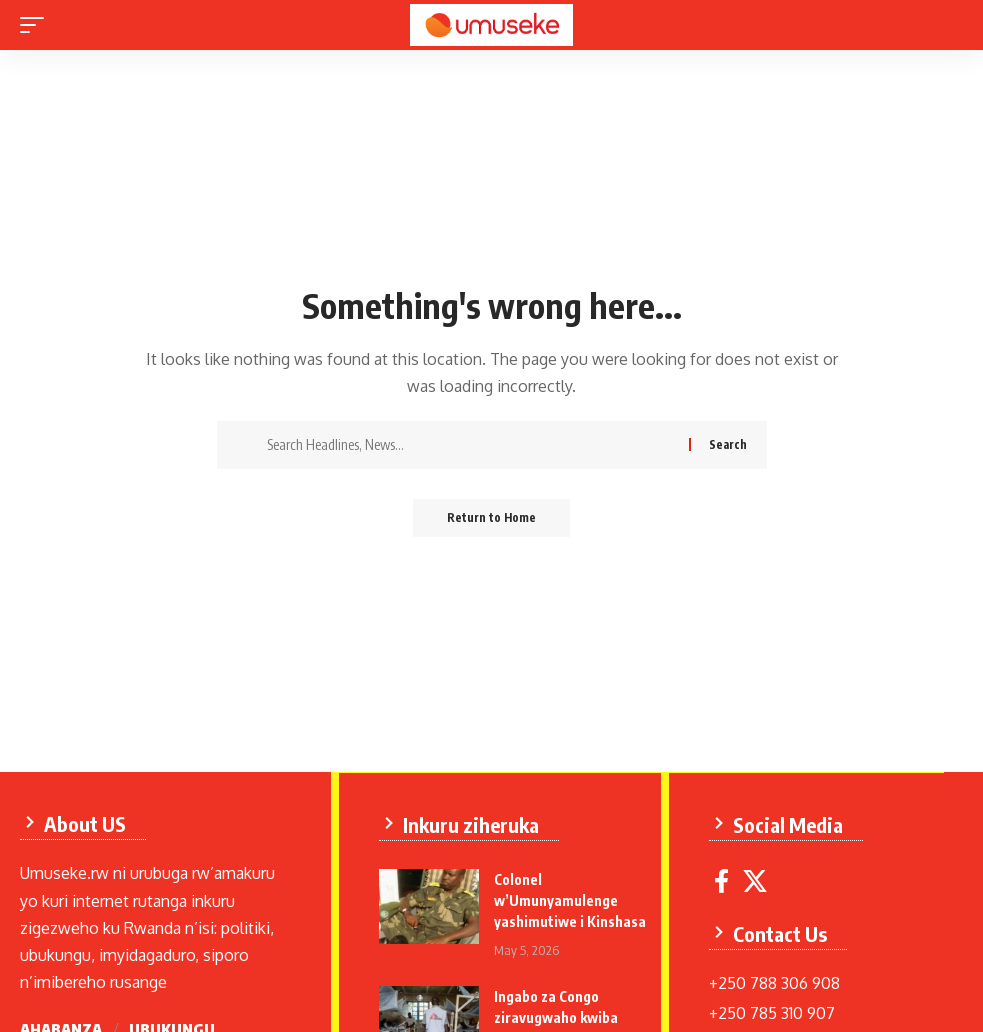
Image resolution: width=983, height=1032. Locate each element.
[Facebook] (723, 880)
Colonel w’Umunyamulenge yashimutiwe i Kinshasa (572, 899)
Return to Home (491, 518)
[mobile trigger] (37, 25)
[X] (757, 880)
